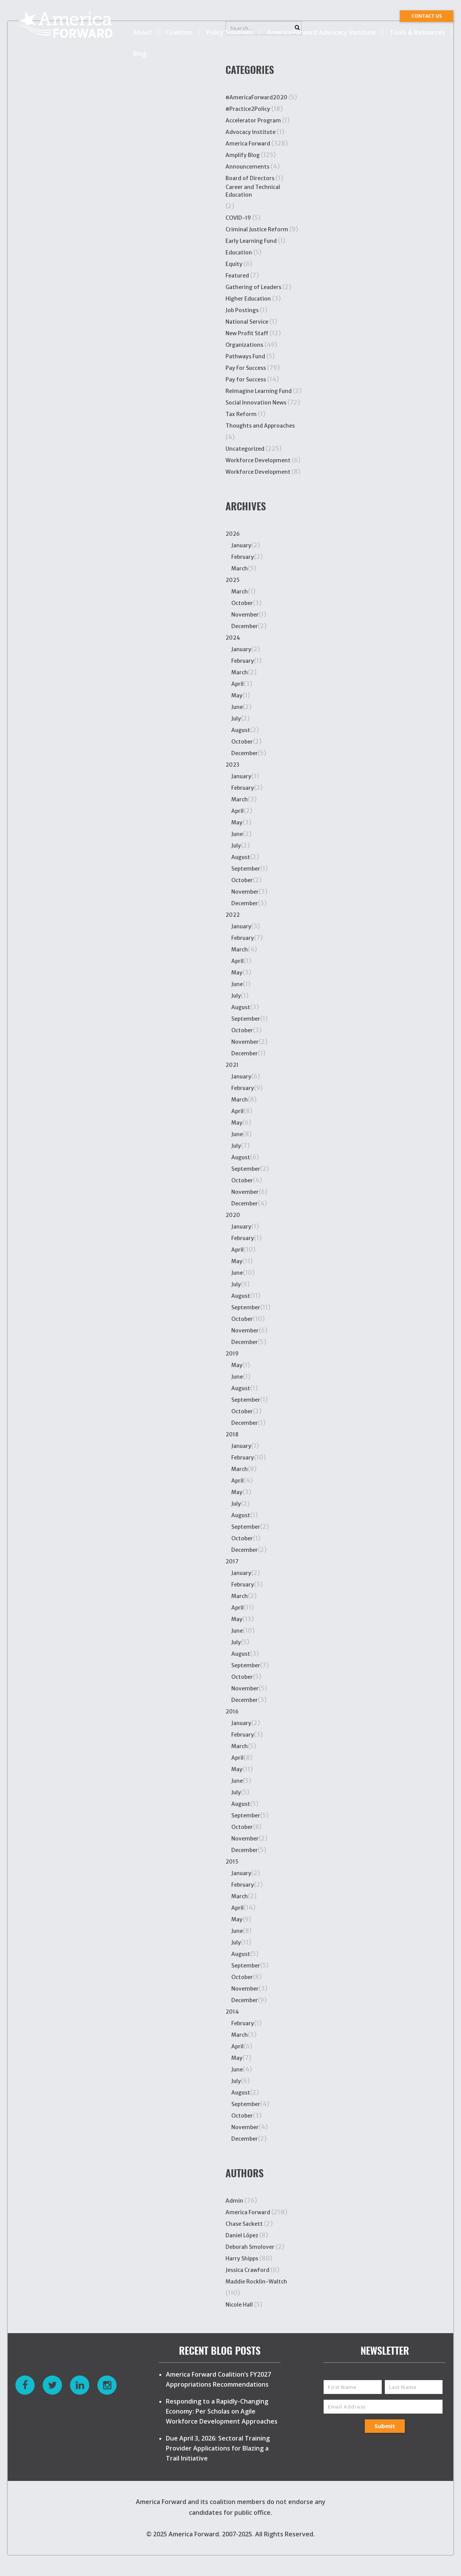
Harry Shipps (241, 2258)
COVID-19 (238, 217)
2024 (232, 637)
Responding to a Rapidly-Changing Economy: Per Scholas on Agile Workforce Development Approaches (221, 2411)
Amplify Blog (242, 155)
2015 (232, 1861)
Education (238, 252)
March (239, 568)
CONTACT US (426, 16)
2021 (232, 1064)
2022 (232, 914)
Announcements (247, 166)
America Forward (247, 143)
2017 (232, 1561)
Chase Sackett (244, 2223)
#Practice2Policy (247, 108)
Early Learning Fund (251, 240)
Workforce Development (258, 460)
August (240, 730)
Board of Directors (249, 178)
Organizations (244, 344)
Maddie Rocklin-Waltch (256, 2281)
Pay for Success (245, 379)
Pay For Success (245, 367)
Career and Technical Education (252, 191)
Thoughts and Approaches (260, 425)
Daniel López (241, 2235)
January (241, 545)
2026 (232, 533)
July (236, 718)
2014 (232, 2011)
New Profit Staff (246, 333)
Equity (233, 264)
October (242, 603)
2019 (232, 1353)
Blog (139, 53)
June (237, 707)
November (245, 614)
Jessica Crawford (247, 2270)
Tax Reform (241, 414)
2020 (232, 1215)
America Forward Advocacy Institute (321, 32)
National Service (246, 321)
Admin (234, 2200)
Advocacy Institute (250, 132)
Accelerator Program (253, 120)
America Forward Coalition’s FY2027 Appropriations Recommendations (218, 2379)
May (236, 695)
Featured (237, 275)
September (245, 868)
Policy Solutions (229, 32)
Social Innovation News (255, 402)
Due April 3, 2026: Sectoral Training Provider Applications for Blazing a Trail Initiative (218, 2448)
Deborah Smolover (249, 2246)
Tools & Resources (417, 32)
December (244, 626)
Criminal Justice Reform (256, 229)
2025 (232, 580)
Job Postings (242, 310)
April (237, 683)
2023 (232, 764)
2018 (232, 1434)
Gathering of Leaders (253, 287)
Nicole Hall (239, 2304)
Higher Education (248, 298)
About (142, 32)
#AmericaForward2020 (256, 97)
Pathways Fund (245, 356)
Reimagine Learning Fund (258, 391)
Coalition (179, 32)
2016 (232, 1711)
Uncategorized (244, 448)
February (242, 556)
